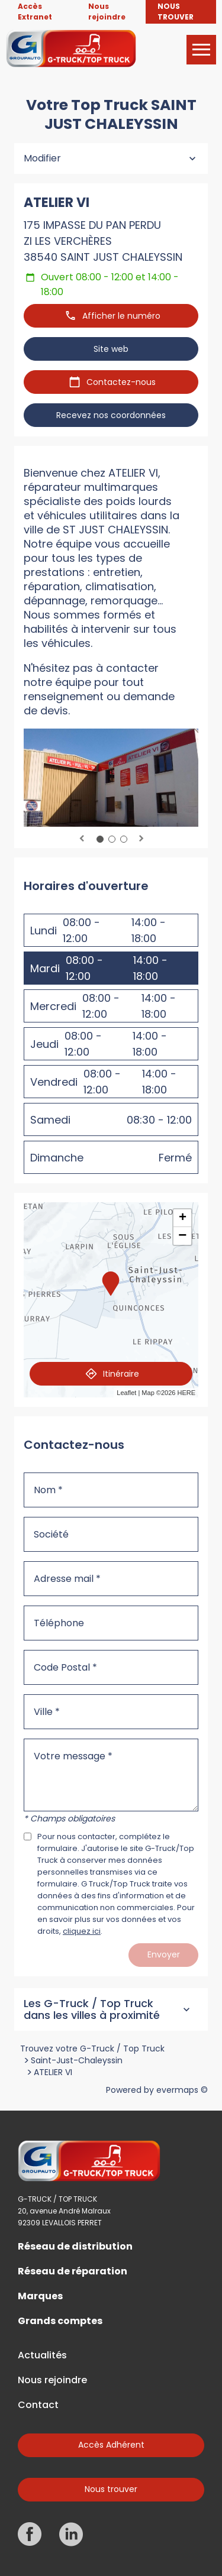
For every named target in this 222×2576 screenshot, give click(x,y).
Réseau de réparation (72, 2271)
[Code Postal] (111, 1667)
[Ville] (111, 1711)
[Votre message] (111, 1775)
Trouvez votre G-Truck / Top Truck (92, 2048)
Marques (40, 2296)
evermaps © (182, 2090)
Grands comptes (60, 2321)
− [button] (182, 1236)
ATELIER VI (53, 2072)
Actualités (42, 2355)
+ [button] (182, 1218)
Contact (38, 2405)
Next (141, 838)
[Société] (111, 1534)
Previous (82, 838)
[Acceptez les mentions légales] (27, 1836)
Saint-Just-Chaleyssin (77, 2060)
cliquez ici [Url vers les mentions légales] (82, 1931)
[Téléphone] (111, 1623)
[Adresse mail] (111, 1578)
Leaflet (126, 1392)
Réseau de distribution (75, 2247)
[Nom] (111, 1490)
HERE (186, 1392)
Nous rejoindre (52, 2380)
